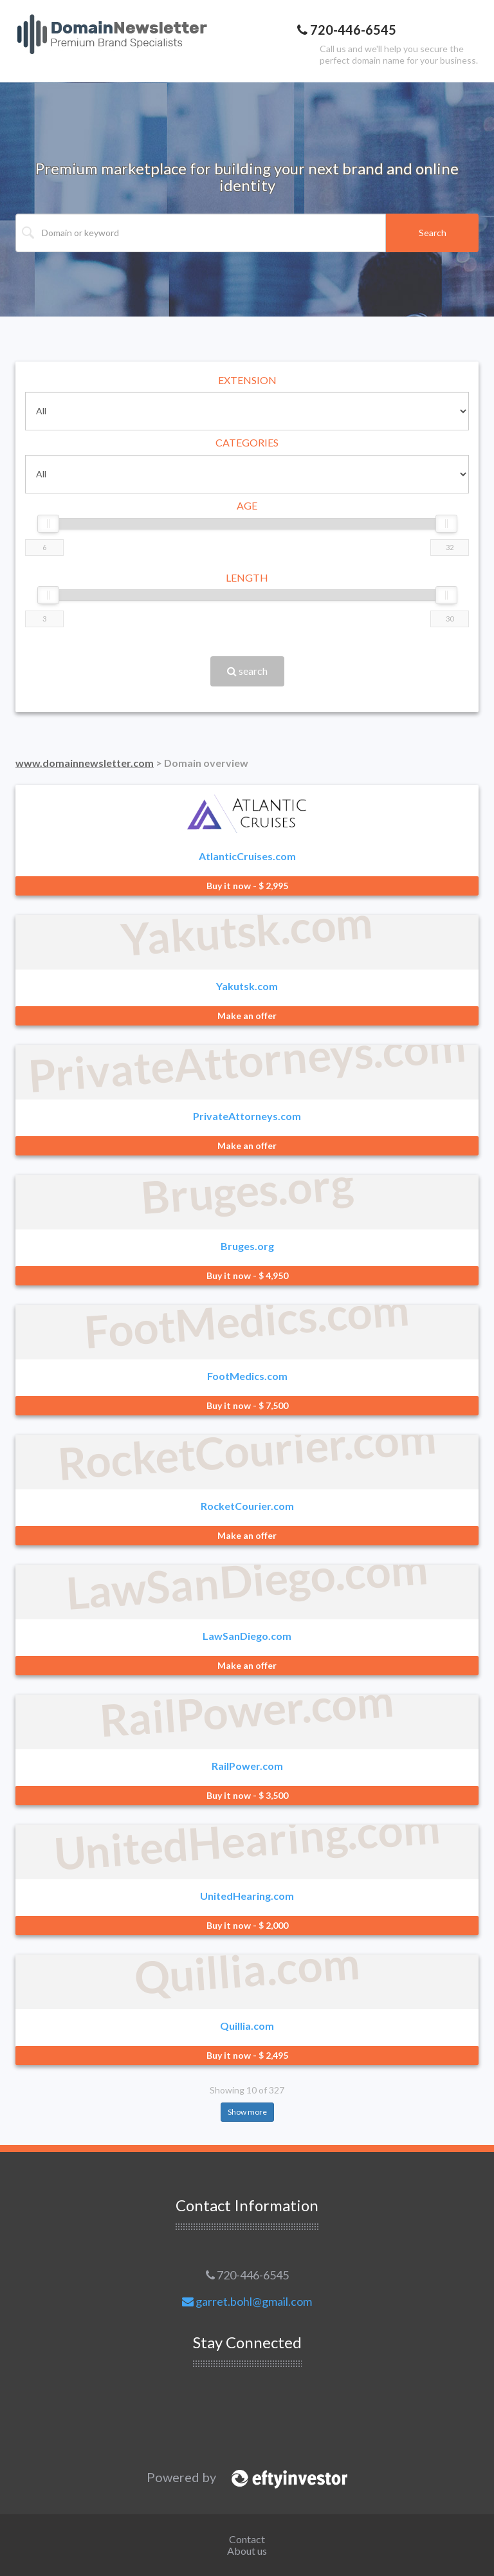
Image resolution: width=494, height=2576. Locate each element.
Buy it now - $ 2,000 (247, 1925)
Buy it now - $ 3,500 (247, 1795)
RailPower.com (247, 1766)
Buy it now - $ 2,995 (247, 885)
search (247, 671)
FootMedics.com (247, 1376)
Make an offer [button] (247, 1015)
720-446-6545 (247, 2275)
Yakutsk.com (247, 986)
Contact (247, 2539)
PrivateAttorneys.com (247, 1116)
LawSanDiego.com (247, 1636)
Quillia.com (247, 2025)
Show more (247, 2112)
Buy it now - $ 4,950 (247, 1275)
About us (247, 2550)
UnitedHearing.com (247, 1896)
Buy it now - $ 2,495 (247, 2055)
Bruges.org (247, 1246)
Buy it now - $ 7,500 (247, 1405)
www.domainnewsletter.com (84, 763)
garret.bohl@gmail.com (247, 2301)
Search (432, 232)
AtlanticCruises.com (247, 856)
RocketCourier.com (247, 1506)
